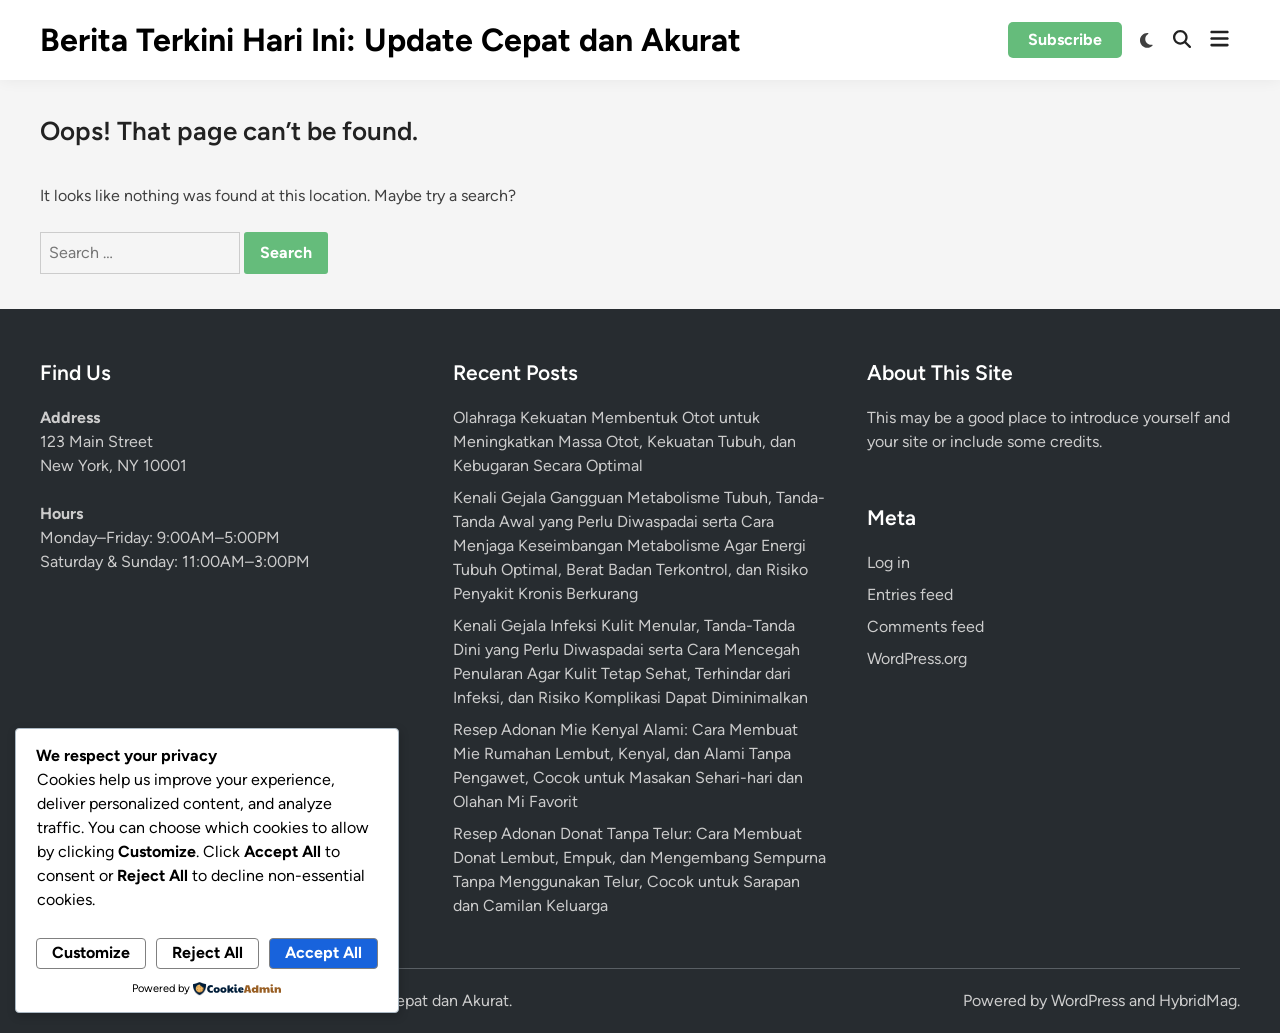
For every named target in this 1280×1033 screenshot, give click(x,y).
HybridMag (1198, 1000)
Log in (888, 562)
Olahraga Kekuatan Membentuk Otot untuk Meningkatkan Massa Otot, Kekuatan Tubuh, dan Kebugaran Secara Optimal (624, 441)
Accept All (323, 952)
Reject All (207, 952)
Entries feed (910, 594)
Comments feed (925, 626)
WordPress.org (917, 658)
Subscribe (1065, 39)
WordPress (1088, 1000)
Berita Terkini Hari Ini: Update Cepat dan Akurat (390, 40)
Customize (91, 952)
